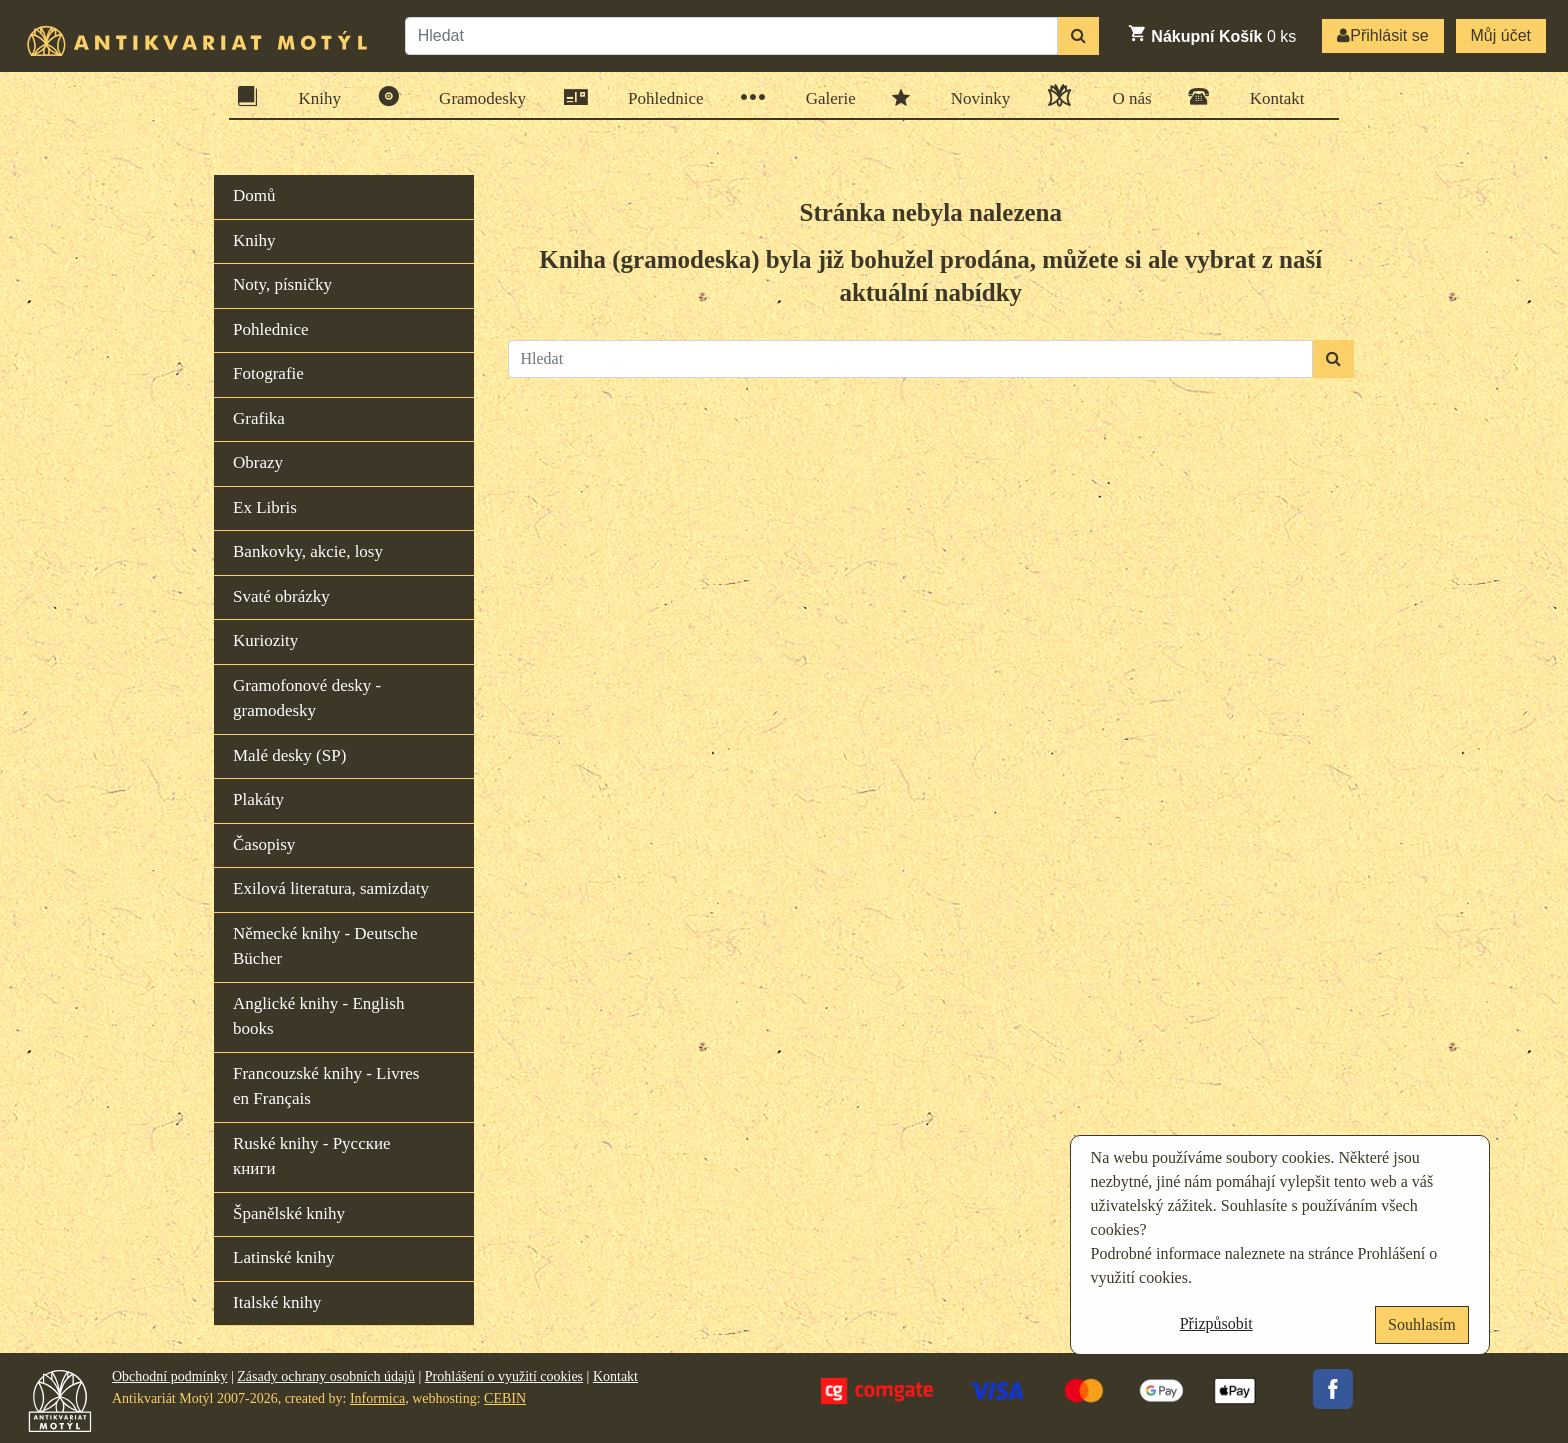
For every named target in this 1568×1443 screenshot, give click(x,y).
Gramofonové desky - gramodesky (307, 698)
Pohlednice (659, 97)
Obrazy (258, 462)
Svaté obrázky (281, 596)
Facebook (1333, 1389)
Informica (377, 1398)
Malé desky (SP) (289, 755)
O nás (1125, 95)
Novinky (974, 97)
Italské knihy (277, 1302)
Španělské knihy (289, 1213)
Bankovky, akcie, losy (308, 551)
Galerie (824, 97)
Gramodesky (476, 96)
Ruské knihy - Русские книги (312, 1156)
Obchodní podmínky (170, 1376)
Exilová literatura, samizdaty (331, 888)
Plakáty (258, 799)
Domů (254, 195)
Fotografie (268, 373)
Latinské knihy (284, 1257)
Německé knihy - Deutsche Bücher (325, 946)
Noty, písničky (282, 284)
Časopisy (264, 844)
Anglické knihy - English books (318, 1016)
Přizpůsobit (1216, 1323)
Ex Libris (265, 507)
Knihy (314, 96)
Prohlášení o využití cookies (504, 1376)
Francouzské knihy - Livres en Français (326, 1086)
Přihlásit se (1382, 35)
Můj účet (1501, 35)
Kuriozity (265, 640)
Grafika (259, 418)
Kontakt (1271, 96)
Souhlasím (1422, 1324)
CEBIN (505, 1398)
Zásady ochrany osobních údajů (326, 1376)
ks (1211, 34)
